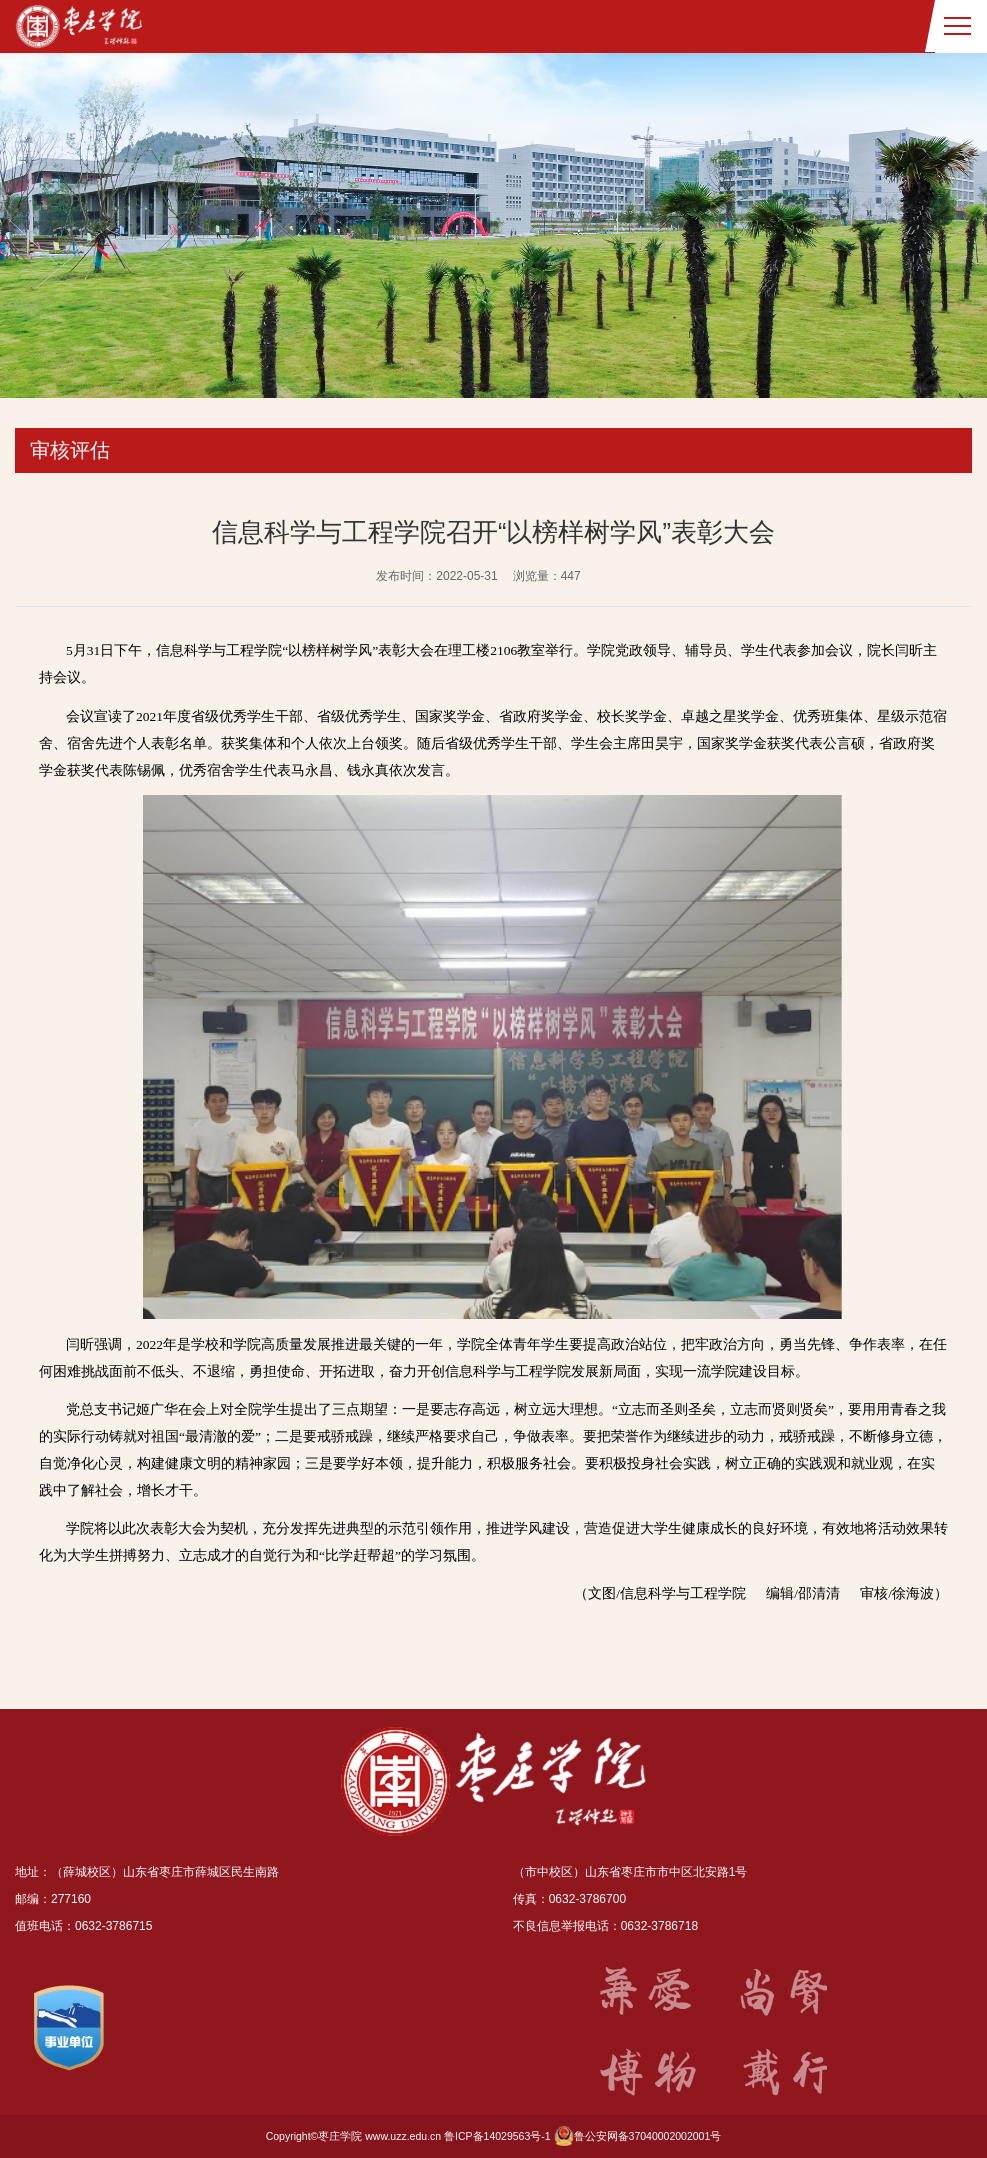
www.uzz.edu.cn (403, 2136)
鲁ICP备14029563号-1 (497, 2136)
